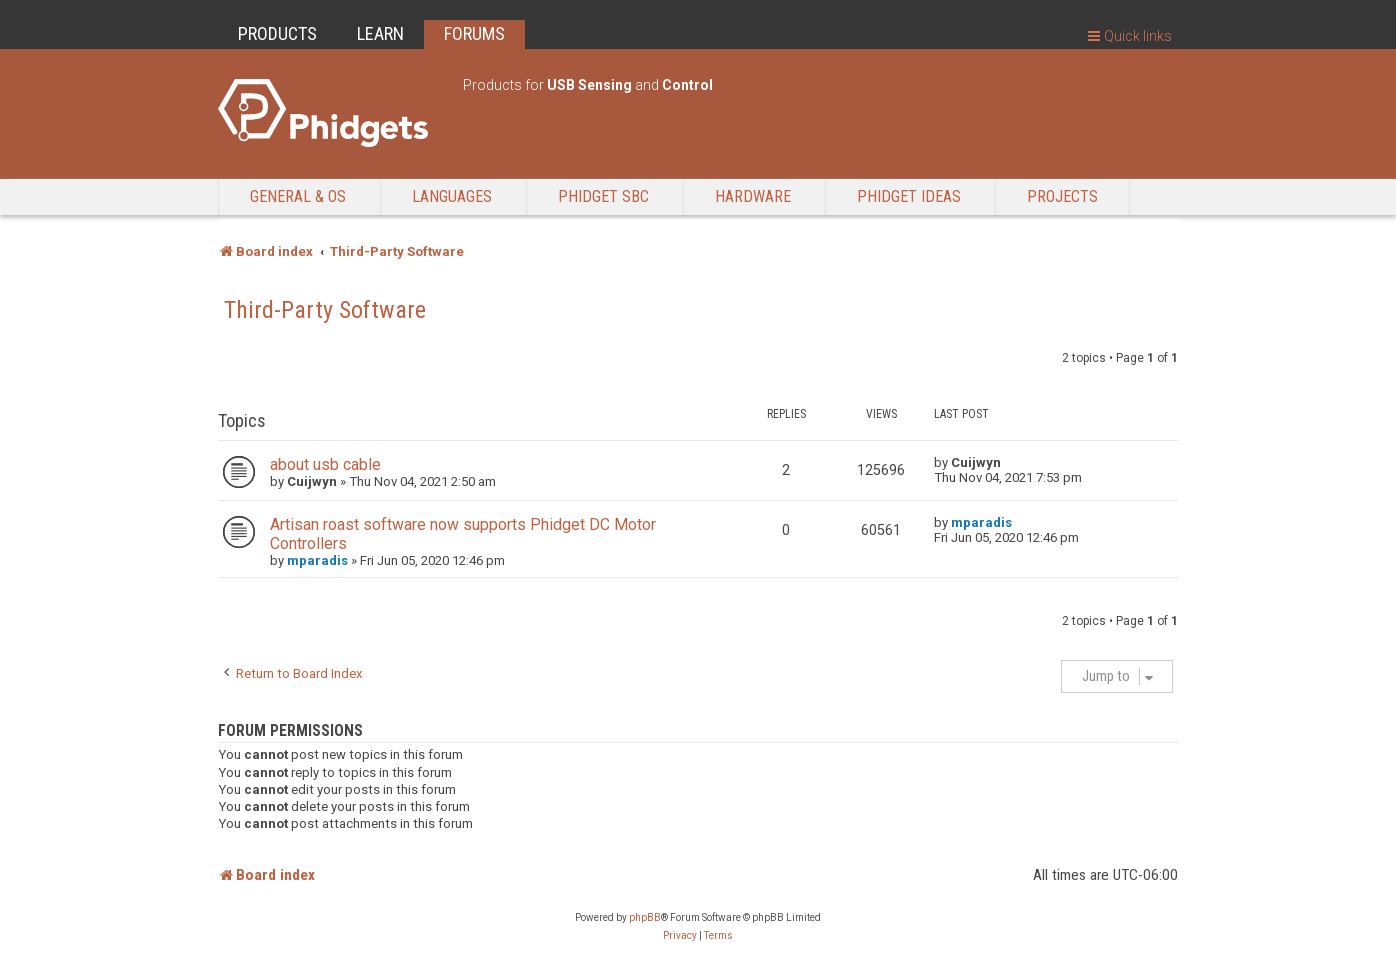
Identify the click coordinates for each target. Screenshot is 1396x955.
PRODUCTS (277, 33)
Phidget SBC (603, 196)
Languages (452, 196)
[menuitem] (680, 936)
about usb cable (325, 464)
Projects (1062, 196)
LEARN (380, 33)
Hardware (753, 196)
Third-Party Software (325, 310)
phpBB (645, 917)
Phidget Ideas (909, 196)
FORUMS (474, 33)
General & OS (298, 196)
